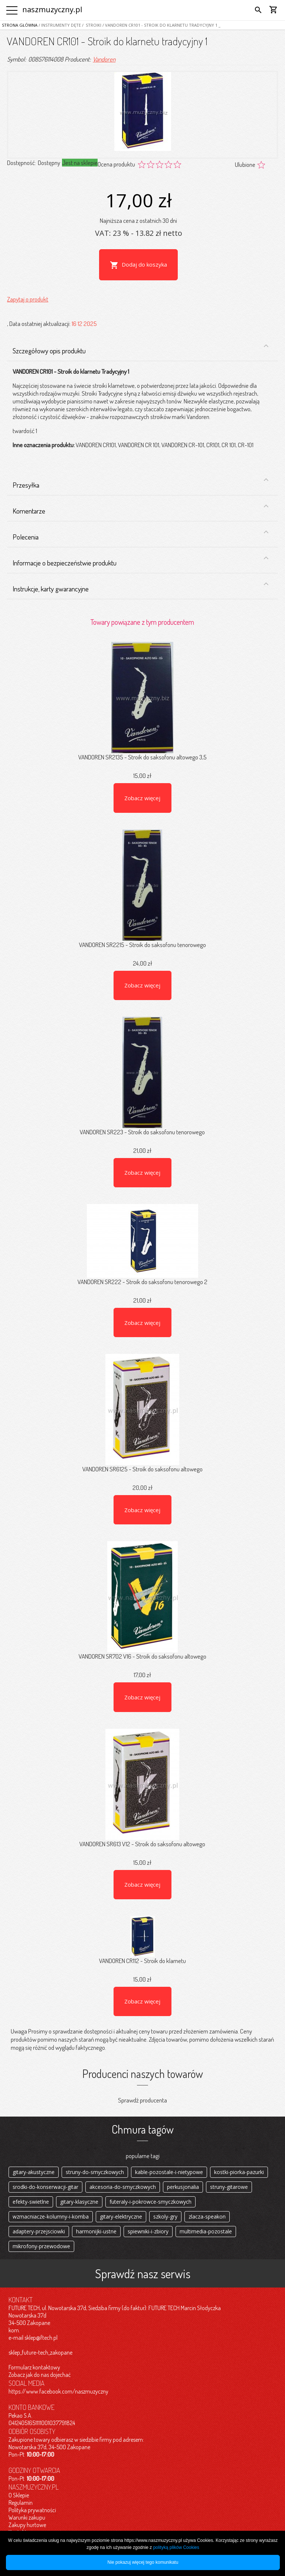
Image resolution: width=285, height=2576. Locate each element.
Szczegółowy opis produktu (141, 348)
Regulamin (21, 2502)
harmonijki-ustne (96, 2231)
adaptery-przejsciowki (39, 2231)
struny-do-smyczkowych (95, 2172)
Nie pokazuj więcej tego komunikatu (143, 2562)
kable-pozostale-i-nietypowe (169, 2172)
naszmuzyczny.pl (52, 9)
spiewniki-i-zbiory (148, 2231)
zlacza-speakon (207, 2216)
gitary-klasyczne (79, 2201)
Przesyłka (141, 482)
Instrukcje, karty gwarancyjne (141, 586)
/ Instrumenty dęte (59, 25)
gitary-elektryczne (121, 2216)
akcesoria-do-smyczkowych (122, 2186)
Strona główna (19, 25)
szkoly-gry (165, 2216)
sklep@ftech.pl (41, 2337)
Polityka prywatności (32, 2510)
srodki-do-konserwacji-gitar (45, 2186)
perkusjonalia (183, 2186)
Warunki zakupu (27, 2517)
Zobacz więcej (142, 798)
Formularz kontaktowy (34, 2367)
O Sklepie (19, 2495)
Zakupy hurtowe (27, 2525)
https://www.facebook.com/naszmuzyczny (58, 2391)
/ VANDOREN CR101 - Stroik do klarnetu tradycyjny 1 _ (160, 25)
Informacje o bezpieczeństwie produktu (141, 560)
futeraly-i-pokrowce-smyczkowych (150, 2201)
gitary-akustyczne (34, 2172)
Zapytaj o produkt (27, 299)
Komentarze (141, 508)
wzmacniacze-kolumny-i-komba (51, 2216)
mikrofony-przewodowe (41, 2246)
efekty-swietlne (31, 2201)
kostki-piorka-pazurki (239, 2172)
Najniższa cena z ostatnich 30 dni (138, 220)
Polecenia (141, 534)
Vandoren (104, 59)
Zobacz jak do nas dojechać (40, 2374)
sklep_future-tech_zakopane (40, 2352)
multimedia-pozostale (206, 2231)
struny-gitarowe (229, 2186)
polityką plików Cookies (176, 2547)
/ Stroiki (91, 25)
